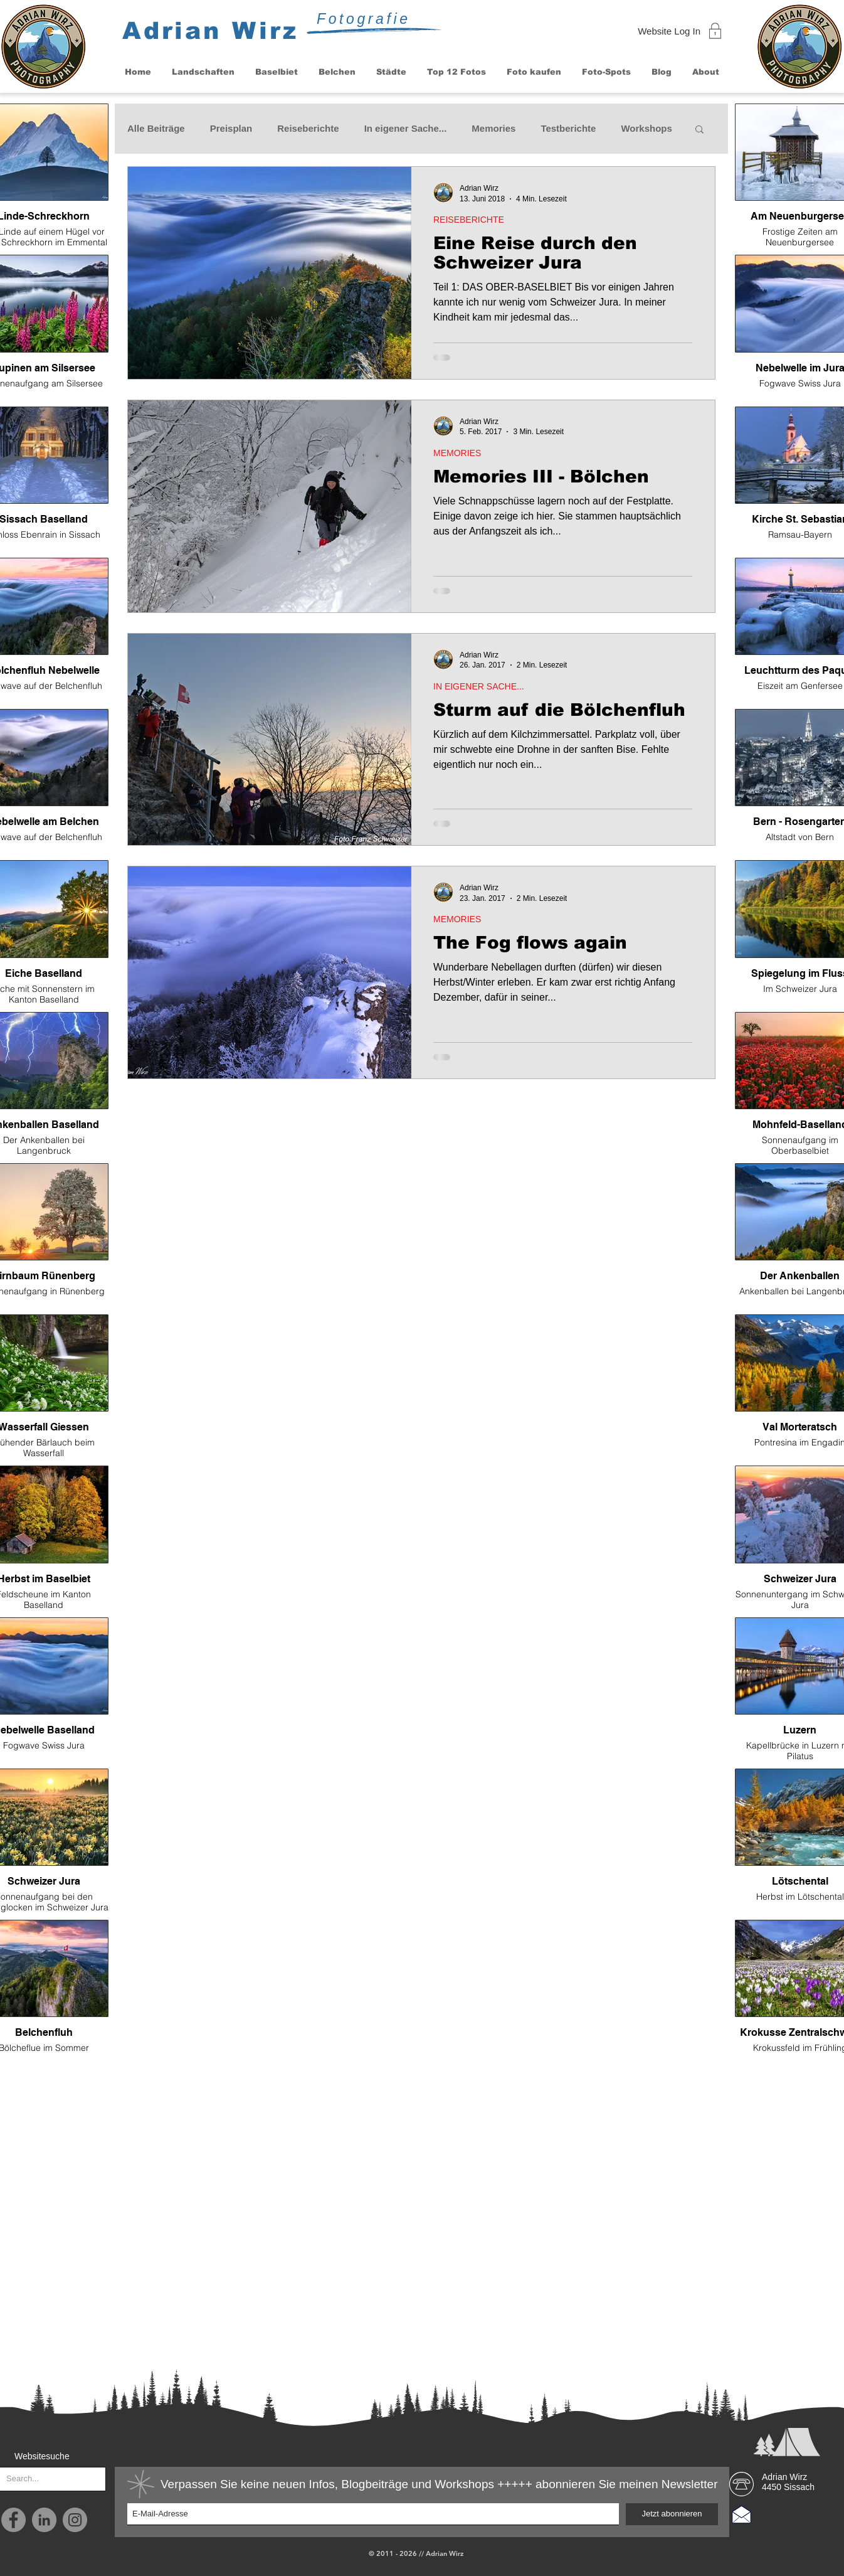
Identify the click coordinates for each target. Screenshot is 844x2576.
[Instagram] (75, 2520)
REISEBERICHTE (468, 220)
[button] (203, 71)
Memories (493, 128)
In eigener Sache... (405, 128)
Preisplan (231, 128)
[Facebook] (13, 2520)
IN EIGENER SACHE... (478, 686)
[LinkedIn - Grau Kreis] (44, 2520)
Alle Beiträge (156, 128)
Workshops (646, 128)
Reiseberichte (308, 128)
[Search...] (42, 2479)
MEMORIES (457, 453)
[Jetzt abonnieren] (672, 2514)
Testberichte (568, 128)
